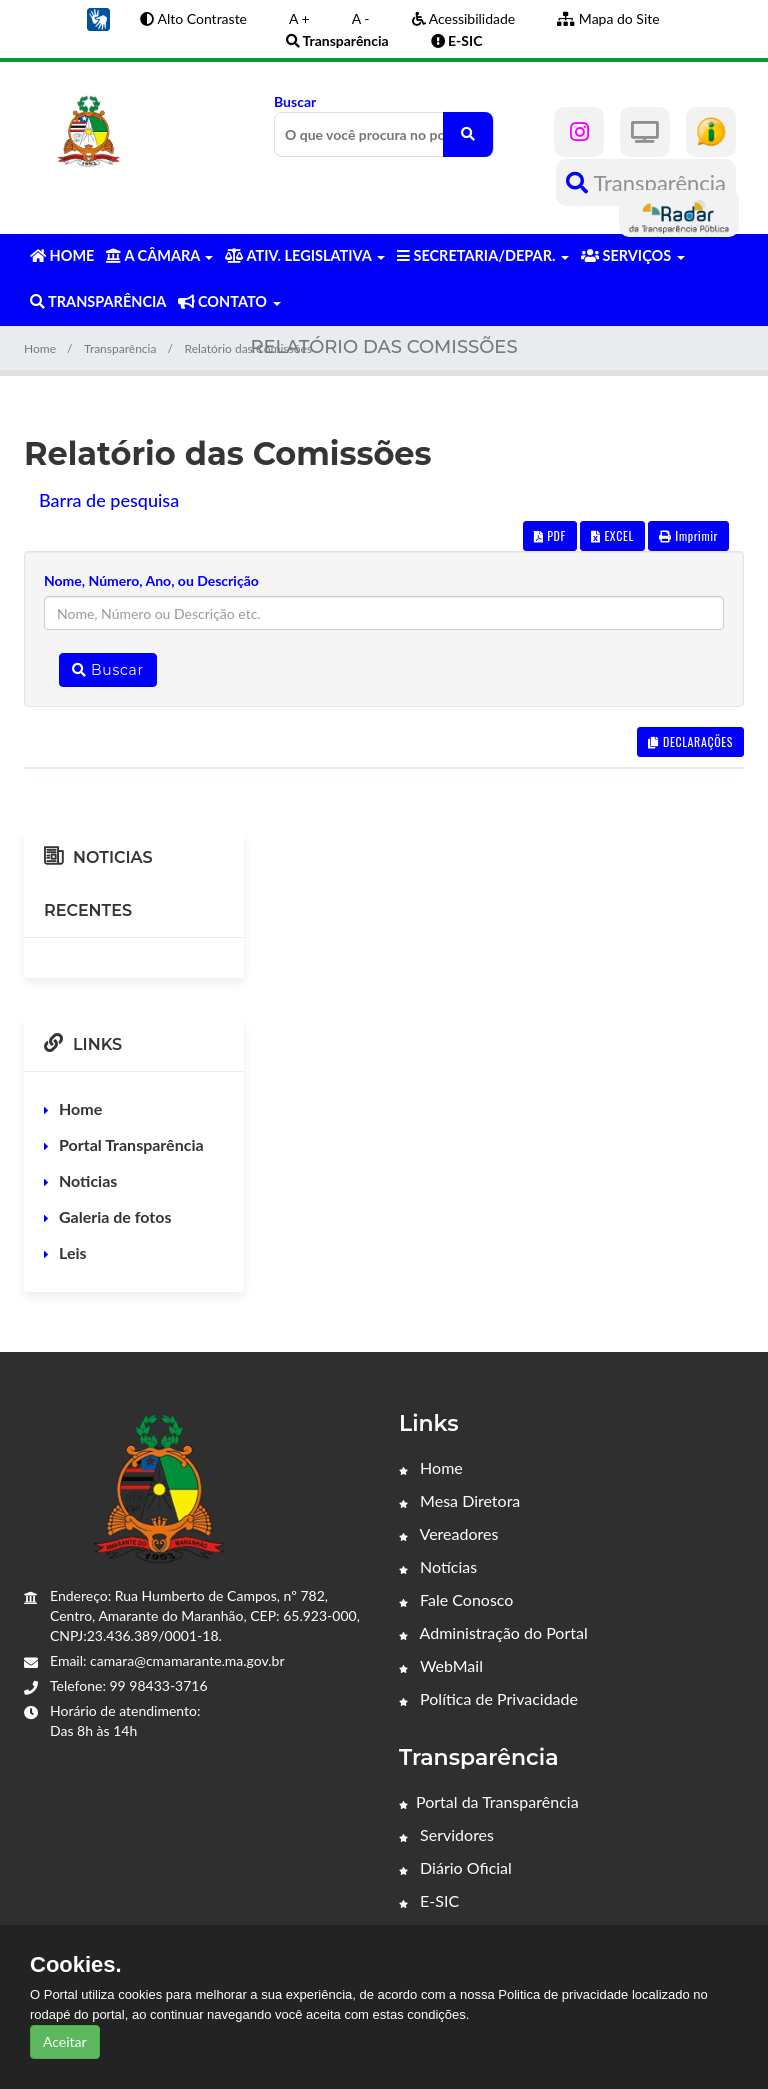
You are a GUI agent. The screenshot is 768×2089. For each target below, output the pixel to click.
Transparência (646, 182)
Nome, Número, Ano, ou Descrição (151, 580)
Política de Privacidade (488, 1698)
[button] (98, 17)
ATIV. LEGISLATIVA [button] (304, 255)
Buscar (384, 125)
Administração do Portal (493, 1632)
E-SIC (429, 1900)
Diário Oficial (455, 1867)
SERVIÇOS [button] (633, 255)
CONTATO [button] (229, 301)
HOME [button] (62, 255)
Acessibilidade (464, 18)
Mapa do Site (608, 18)
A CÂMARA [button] (159, 255)
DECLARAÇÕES (690, 741)
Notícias (438, 1566)
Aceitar (65, 2041)
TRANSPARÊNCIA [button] (98, 301)
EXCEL (612, 535)
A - (361, 18)
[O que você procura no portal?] (468, 134)
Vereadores (448, 1533)
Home (40, 348)
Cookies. (76, 1965)
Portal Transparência (131, 1144)
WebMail (441, 1665)
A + (299, 18)
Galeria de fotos (115, 1216)
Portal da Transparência (489, 1801)
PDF (550, 535)
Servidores (446, 1834)
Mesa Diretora (459, 1500)
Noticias (88, 1180)
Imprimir (688, 535)
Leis (73, 1252)
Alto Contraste (193, 18)
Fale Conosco (456, 1599)
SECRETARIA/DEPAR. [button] (483, 255)
